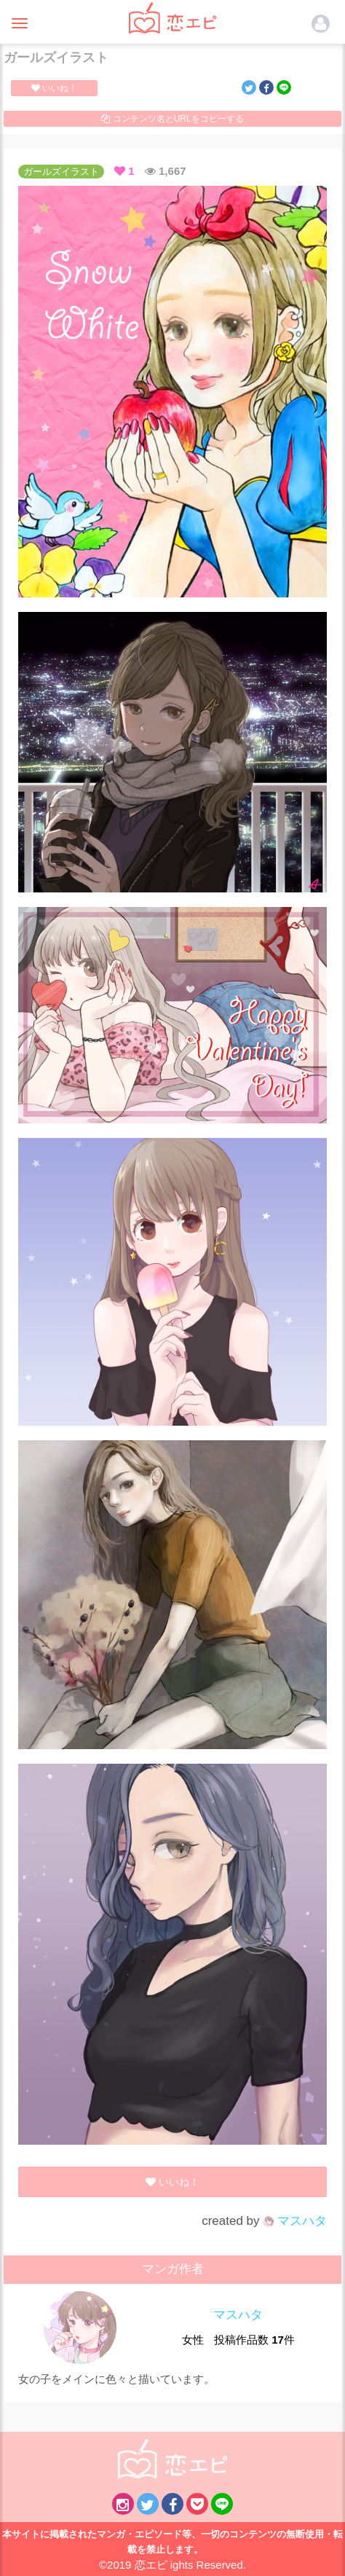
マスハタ (295, 2221)
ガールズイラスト (61, 171)
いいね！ (54, 88)
